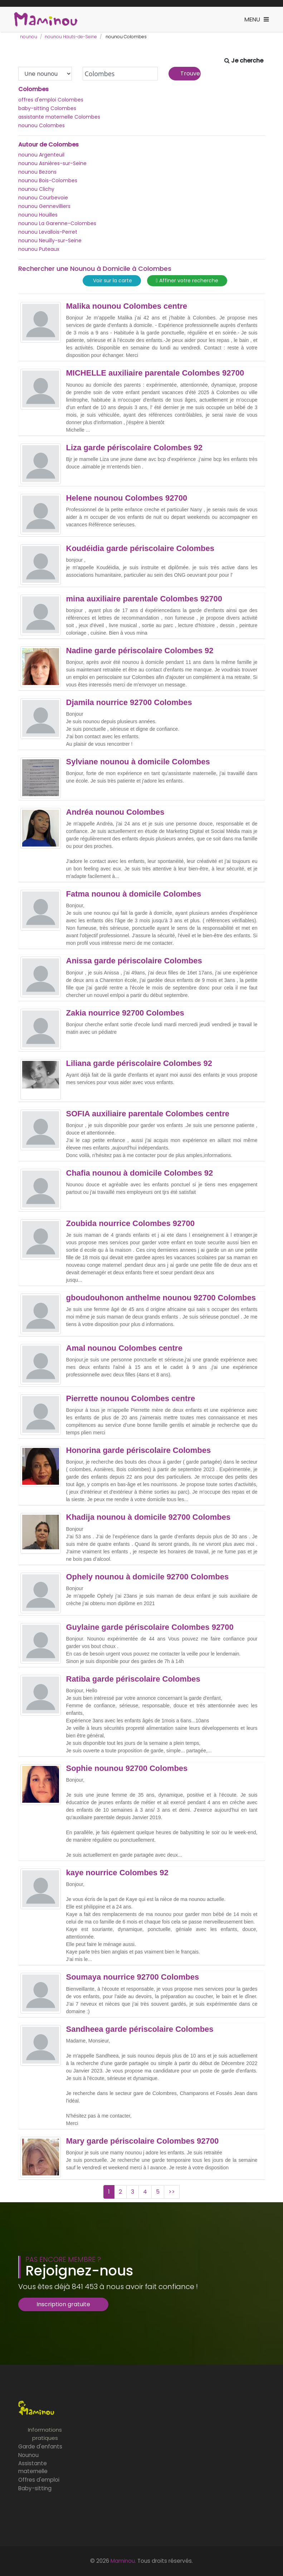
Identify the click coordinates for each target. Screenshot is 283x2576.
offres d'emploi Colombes (50, 99)
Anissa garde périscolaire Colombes (134, 961)
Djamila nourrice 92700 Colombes (129, 702)
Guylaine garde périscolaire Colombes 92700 (150, 1627)
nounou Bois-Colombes (47, 180)
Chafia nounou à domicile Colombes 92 (139, 1173)
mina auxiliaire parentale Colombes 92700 (144, 599)
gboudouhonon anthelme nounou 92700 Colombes (161, 1298)
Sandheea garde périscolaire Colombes (140, 2029)
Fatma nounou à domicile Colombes (133, 894)
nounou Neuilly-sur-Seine (50, 240)
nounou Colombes (41, 125)
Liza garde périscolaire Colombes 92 (134, 447)
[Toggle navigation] (256, 19)
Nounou (28, 2455)
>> (172, 2192)
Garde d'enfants (40, 2446)
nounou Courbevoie (43, 197)
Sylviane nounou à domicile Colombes (138, 762)
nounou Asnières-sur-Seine (52, 163)
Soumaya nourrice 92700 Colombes (132, 1977)
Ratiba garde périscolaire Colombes (133, 1679)
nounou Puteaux (38, 249)
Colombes (33, 89)
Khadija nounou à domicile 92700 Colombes (148, 1517)
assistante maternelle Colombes (59, 116)
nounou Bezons (37, 171)
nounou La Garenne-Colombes (57, 223)
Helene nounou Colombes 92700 (126, 498)
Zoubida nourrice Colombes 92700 (130, 1223)
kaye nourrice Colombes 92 (117, 1872)
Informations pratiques (45, 2434)
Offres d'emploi (38, 2479)
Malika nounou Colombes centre (126, 306)
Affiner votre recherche (187, 280)
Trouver (190, 73)
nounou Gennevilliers (44, 206)
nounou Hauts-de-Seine (71, 37)
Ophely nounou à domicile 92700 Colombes (147, 1577)
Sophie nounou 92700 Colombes (127, 1768)
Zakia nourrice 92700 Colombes (125, 1013)
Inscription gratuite (63, 2304)
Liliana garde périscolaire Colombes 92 (139, 1063)
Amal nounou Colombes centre (124, 1348)
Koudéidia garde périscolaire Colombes (140, 548)
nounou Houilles (38, 214)
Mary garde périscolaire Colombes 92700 (142, 2141)
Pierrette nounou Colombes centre (130, 1398)
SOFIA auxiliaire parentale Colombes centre (147, 1114)
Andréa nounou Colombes (115, 812)
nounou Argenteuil (41, 154)
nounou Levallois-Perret (47, 231)
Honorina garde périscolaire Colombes (138, 1450)
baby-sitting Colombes (47, 108)
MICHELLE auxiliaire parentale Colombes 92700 (155, 373)
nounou (28, 37)
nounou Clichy (36, 189)
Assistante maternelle (33, 2467)
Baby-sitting (35, 2488)
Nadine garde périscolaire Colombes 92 (140, 650)
